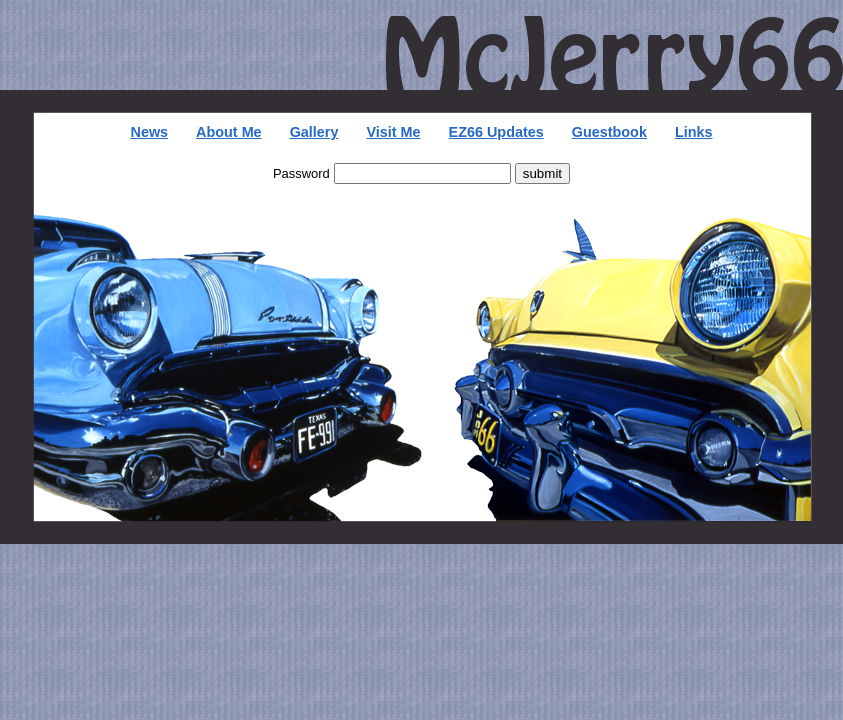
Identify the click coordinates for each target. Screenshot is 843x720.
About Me (229, 132)
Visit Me (393, 132)
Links (694, 132)
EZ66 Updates (496, 132)
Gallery (314, 132)
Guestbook (609, 132)
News (149, 132)
